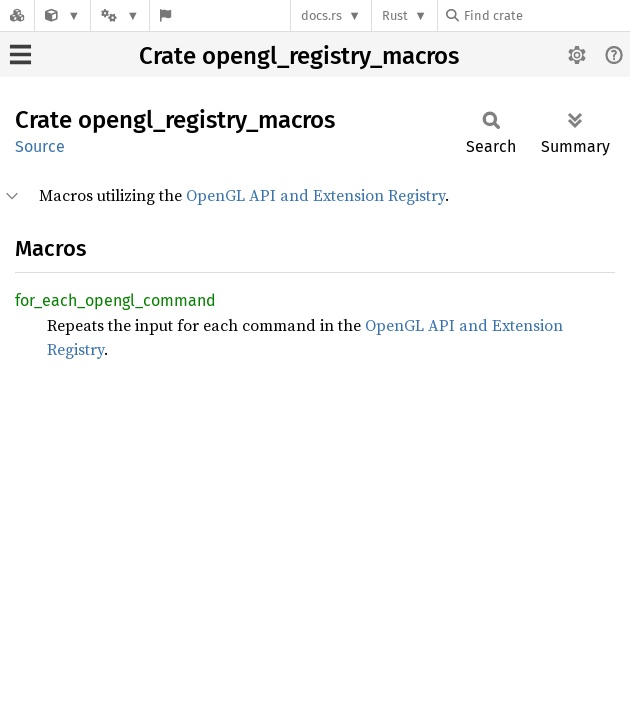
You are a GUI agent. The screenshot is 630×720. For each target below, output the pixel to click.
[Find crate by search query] (546, 15)
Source (40, 146)
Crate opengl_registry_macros (299, 56)
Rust (395, 15)
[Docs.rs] (17, 15)
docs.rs (321, 15)
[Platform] (120, 15)
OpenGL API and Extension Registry (315, 195)
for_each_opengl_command (115, 300)
